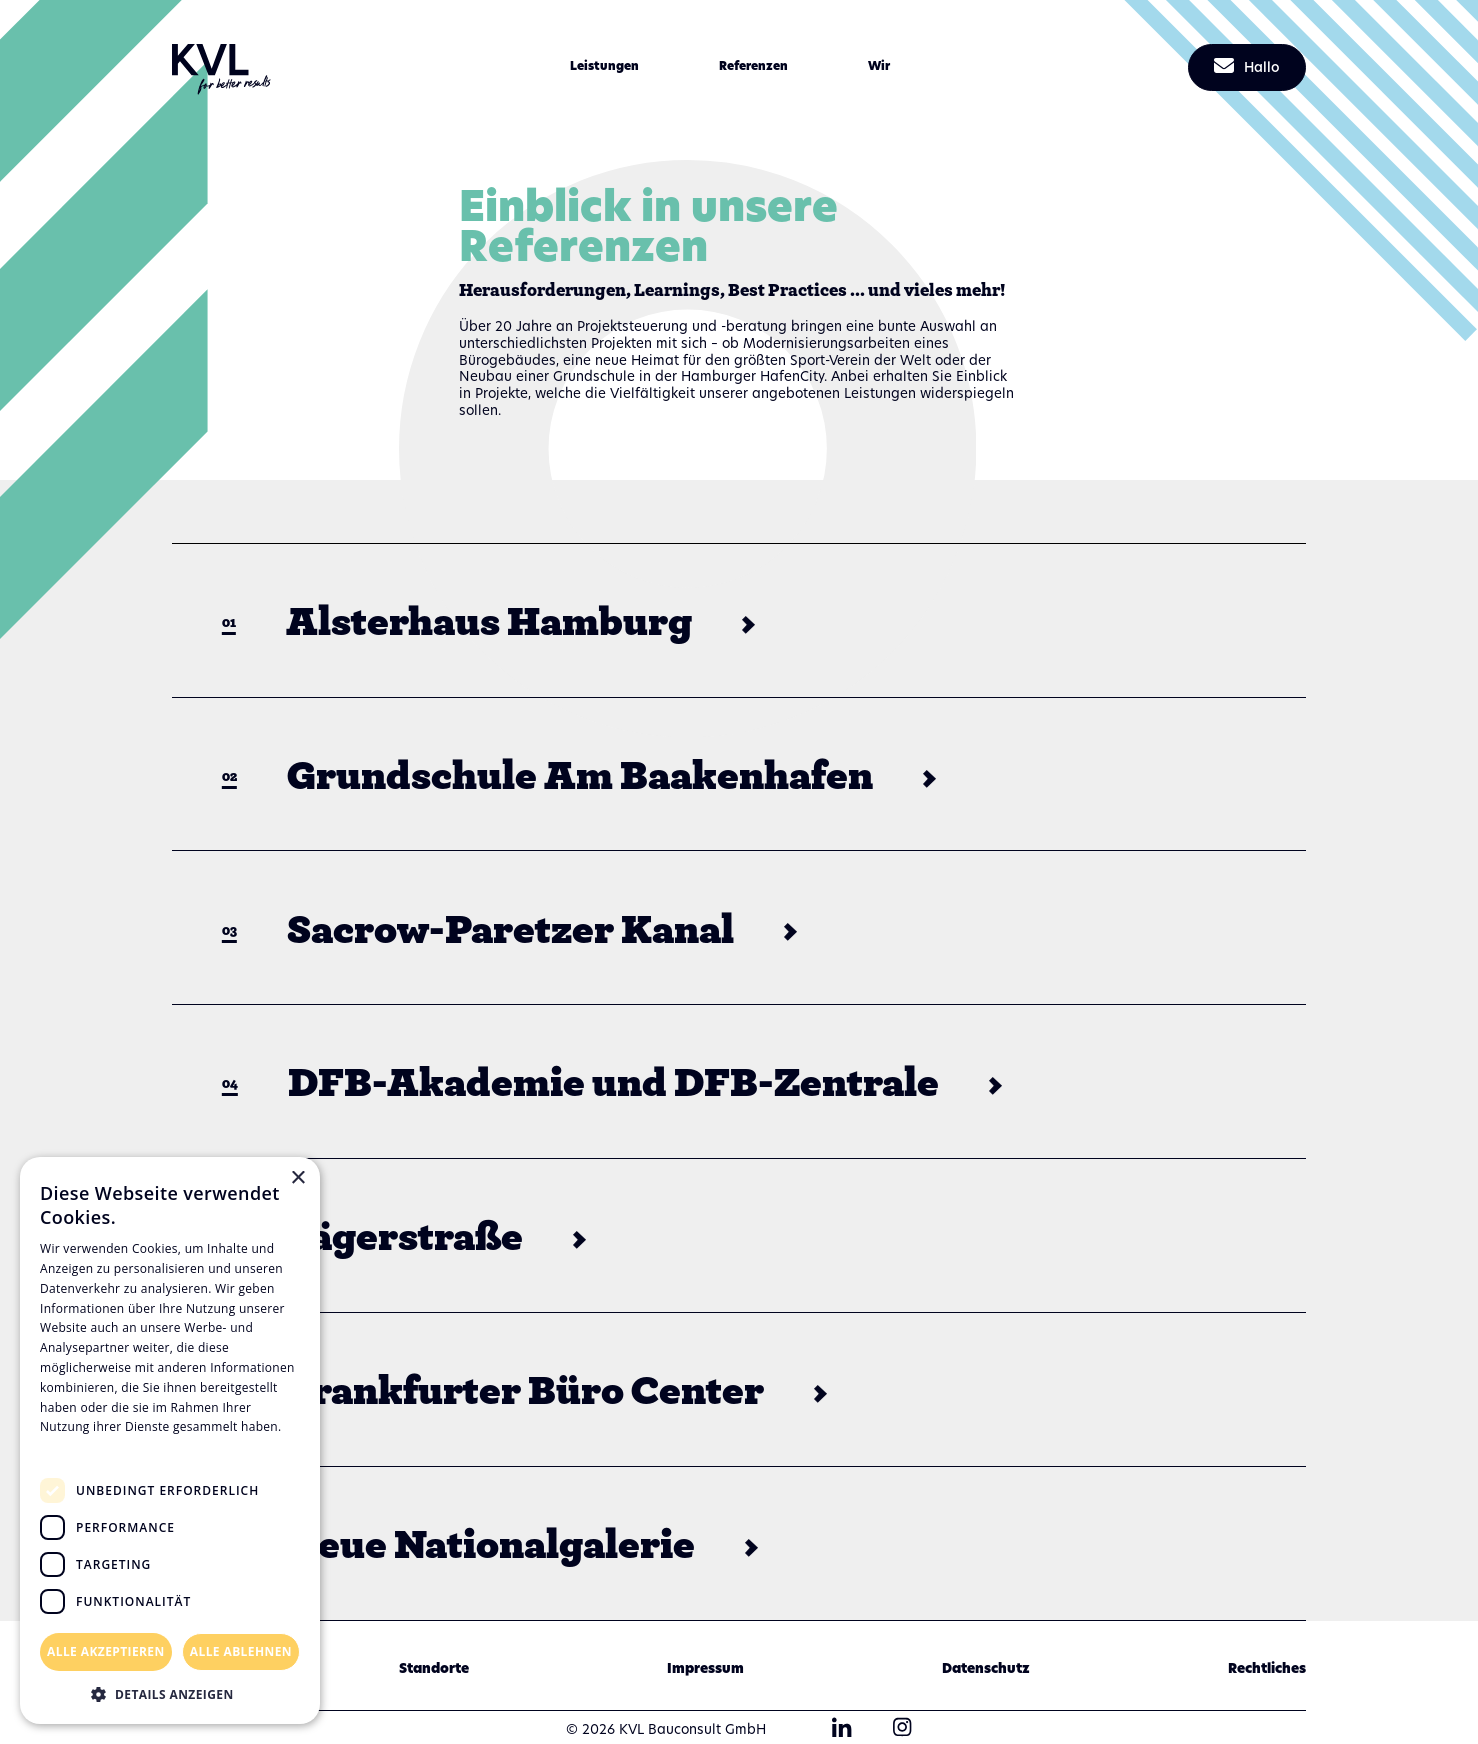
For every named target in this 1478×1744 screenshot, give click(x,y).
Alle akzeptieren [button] (106, 1651)
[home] (222, 68)
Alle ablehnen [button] (241, 1651)
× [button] (297, 1178)
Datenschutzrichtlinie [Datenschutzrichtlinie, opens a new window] (110, 1446)
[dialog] (170, 1440)
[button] (604, 68)
